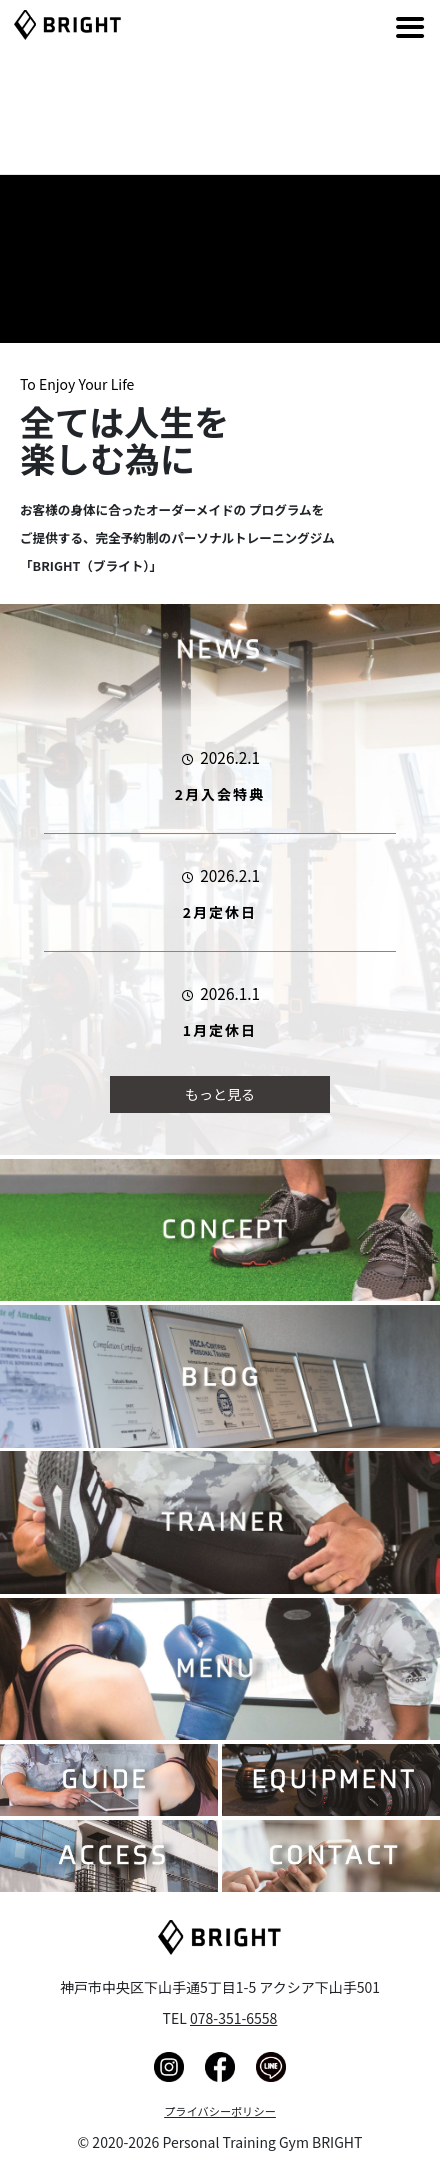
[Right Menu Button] (381, 20)
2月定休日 (220, 912)
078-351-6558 (233, 2018)
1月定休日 (220, 1030)
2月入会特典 (220, 794)
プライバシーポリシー (220, 2111)
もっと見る (220, 1094)
